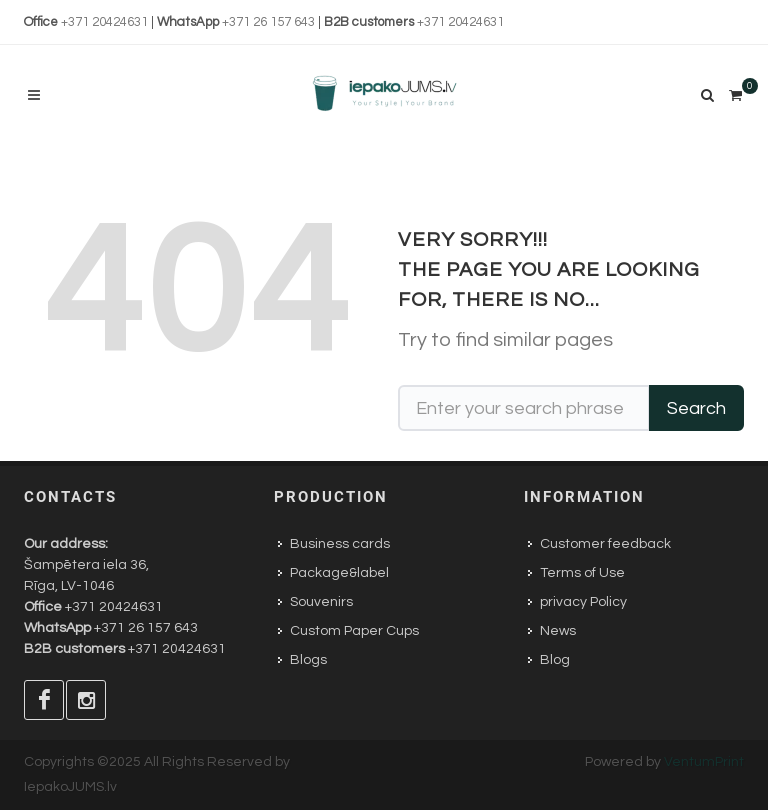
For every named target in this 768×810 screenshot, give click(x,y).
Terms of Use (582, 573)
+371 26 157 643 (268, 22)
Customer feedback (605, 544)
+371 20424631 (104, 22)
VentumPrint (704, 762)
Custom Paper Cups (354, 631)
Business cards (340, 544)
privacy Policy (583, 602)
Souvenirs (321, 602)
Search (696, 408)
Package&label (339, 573)
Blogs (308, 660)
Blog (555, 660)
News (558, 631)
